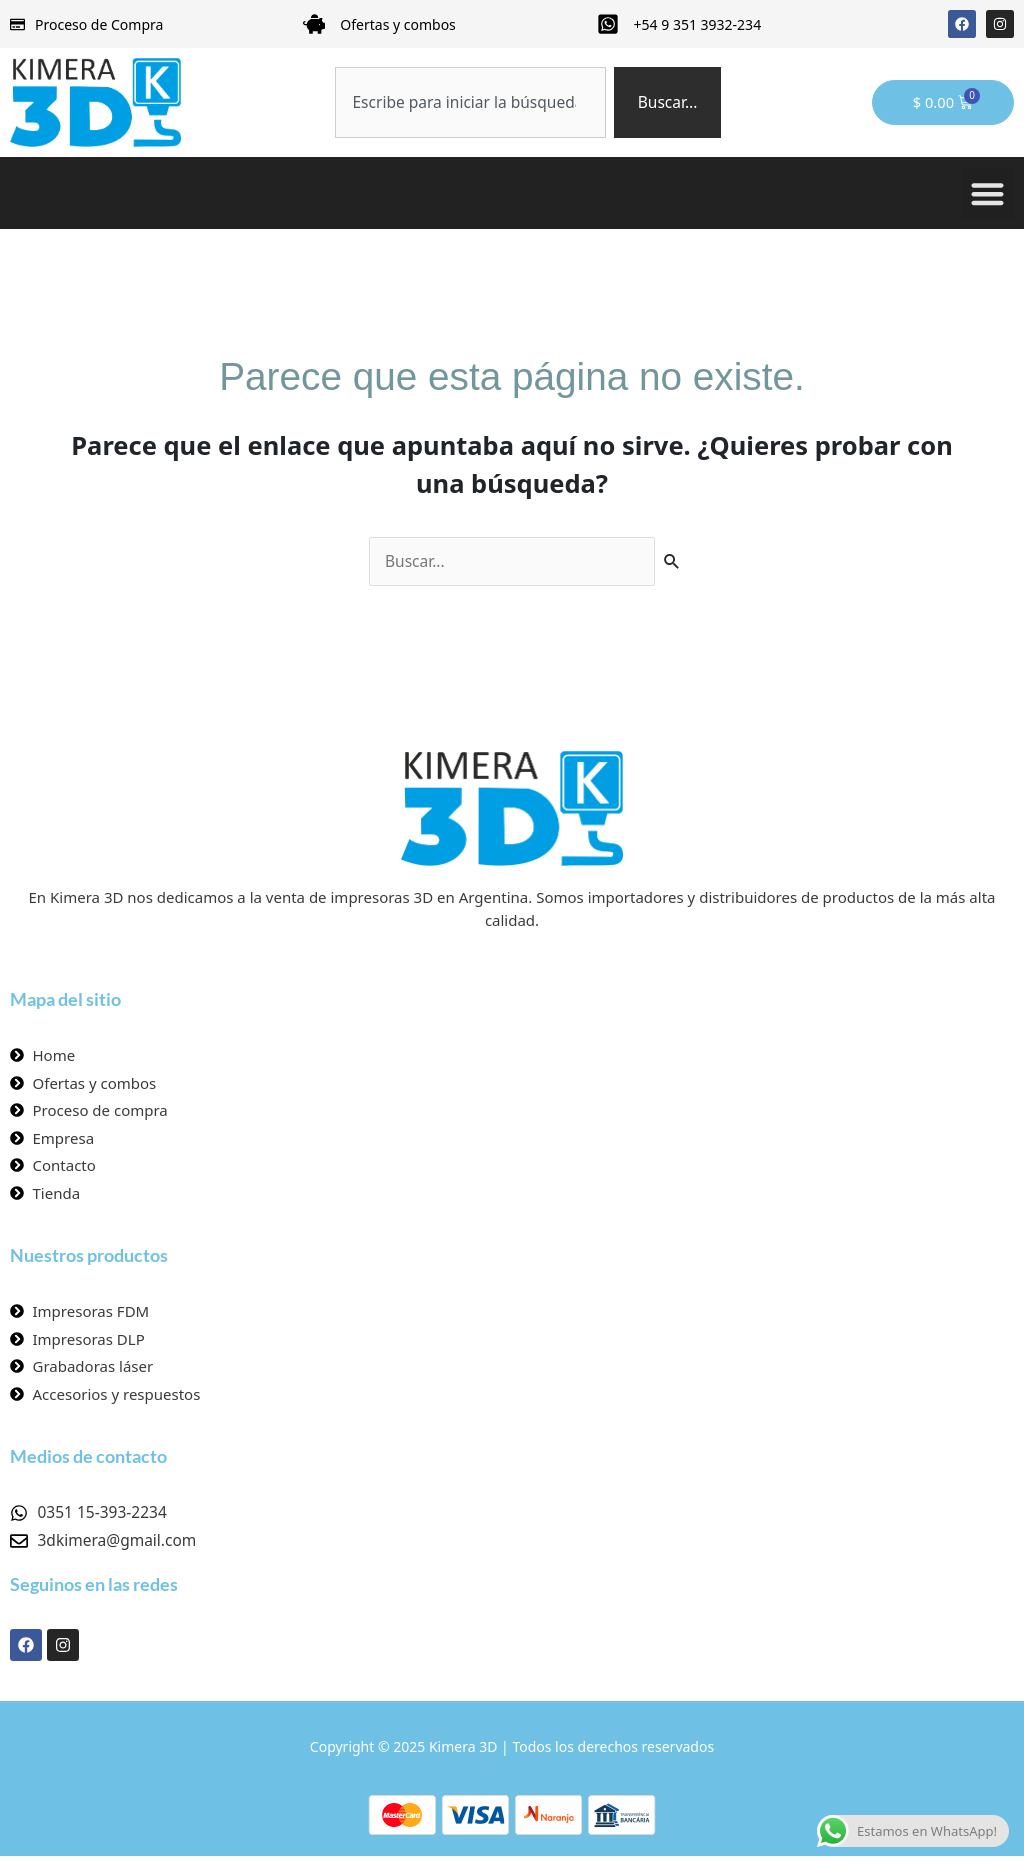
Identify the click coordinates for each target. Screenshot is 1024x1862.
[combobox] (482, 103)
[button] (988, 193)
